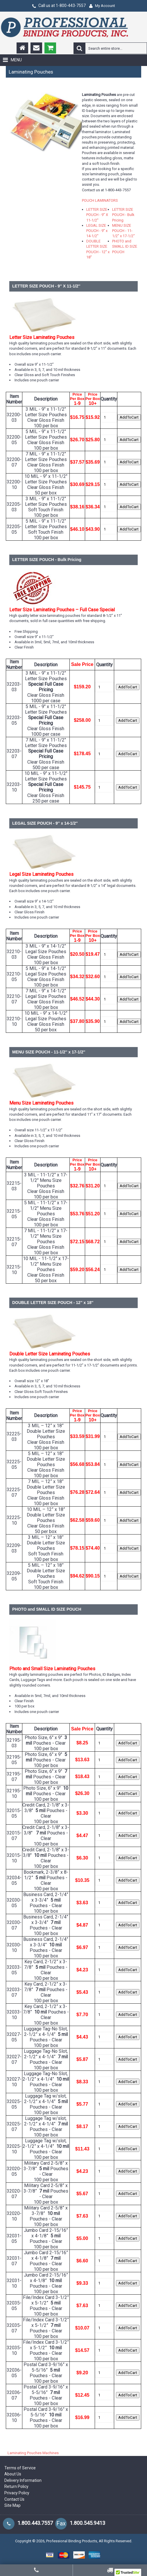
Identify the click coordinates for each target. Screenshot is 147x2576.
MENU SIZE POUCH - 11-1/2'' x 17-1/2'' (123, 230)
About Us (12, 2474)
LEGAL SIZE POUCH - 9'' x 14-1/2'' (96, 230)
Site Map (12, 2505)
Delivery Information (23, 2480)
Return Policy (16, 2486)
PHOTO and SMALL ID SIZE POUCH (124, 246)
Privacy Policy (16, 2493)
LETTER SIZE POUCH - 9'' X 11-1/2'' (97, 214)
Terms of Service (20, 2468)
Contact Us (14, 2499)
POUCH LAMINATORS (100, 200)
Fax (61, 2523)
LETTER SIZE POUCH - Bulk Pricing (123, 214)
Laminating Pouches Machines (33, 2453)
